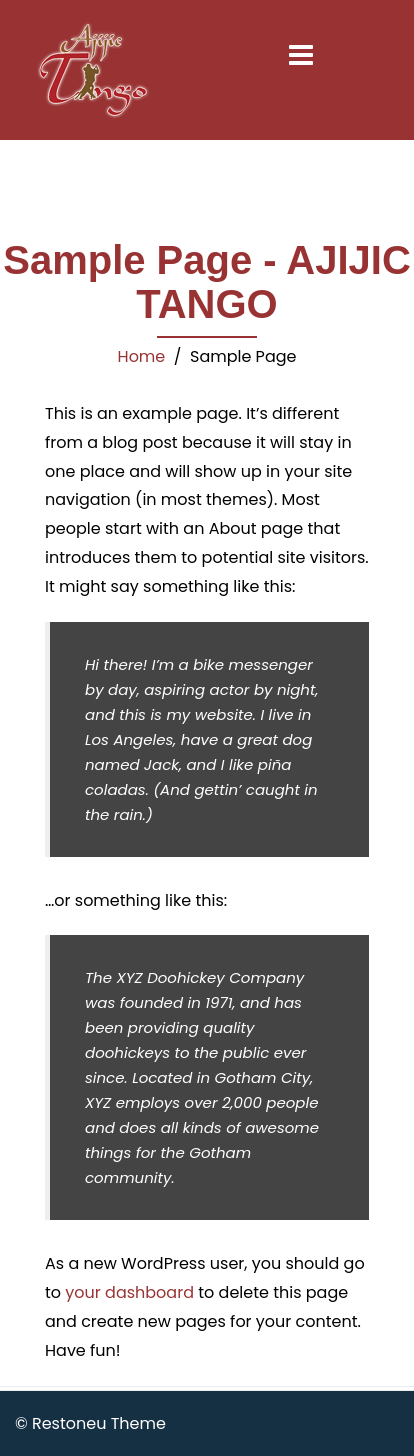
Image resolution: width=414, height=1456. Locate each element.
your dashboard (129, 1292)
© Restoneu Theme (90, 1423)
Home (142, 356)
